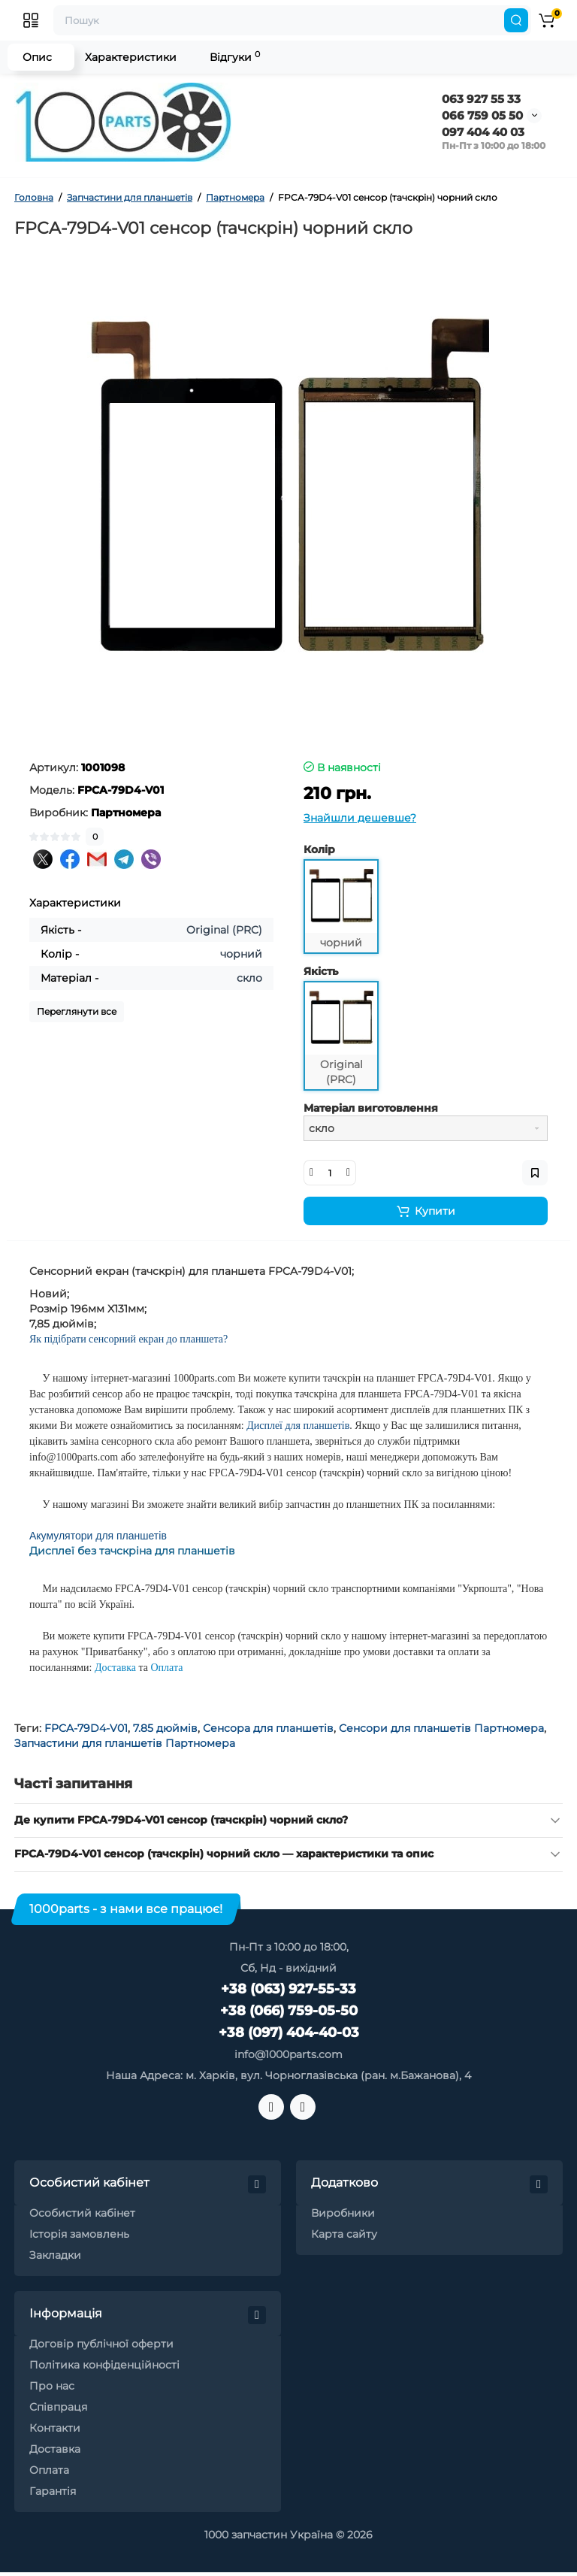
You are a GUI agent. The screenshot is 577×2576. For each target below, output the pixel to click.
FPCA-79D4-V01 (86, 1728)
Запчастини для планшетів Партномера (124, 1743)
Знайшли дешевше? (360, 818)
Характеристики (131, 57)
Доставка (54, 2449)
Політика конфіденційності (104, 2365)
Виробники (343, 2213)
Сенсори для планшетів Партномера (441, 1728)
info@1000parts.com (288, 2054)
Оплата (49, 2470)
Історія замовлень (79, 2234)
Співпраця (58, 2407)
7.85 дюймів (165, 1728)
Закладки (55, 2255)
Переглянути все (76, 1011)
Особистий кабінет (82, 2213)
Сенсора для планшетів (268, 1728)
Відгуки (235, 57)
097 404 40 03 (483, 132)
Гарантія (52, 2491)
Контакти (54, 2428)
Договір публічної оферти (101, 2343)
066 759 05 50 (482, 115)
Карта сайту (344, 2234)
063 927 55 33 (481, 99)
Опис (37, 57)
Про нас (51, 2386)
